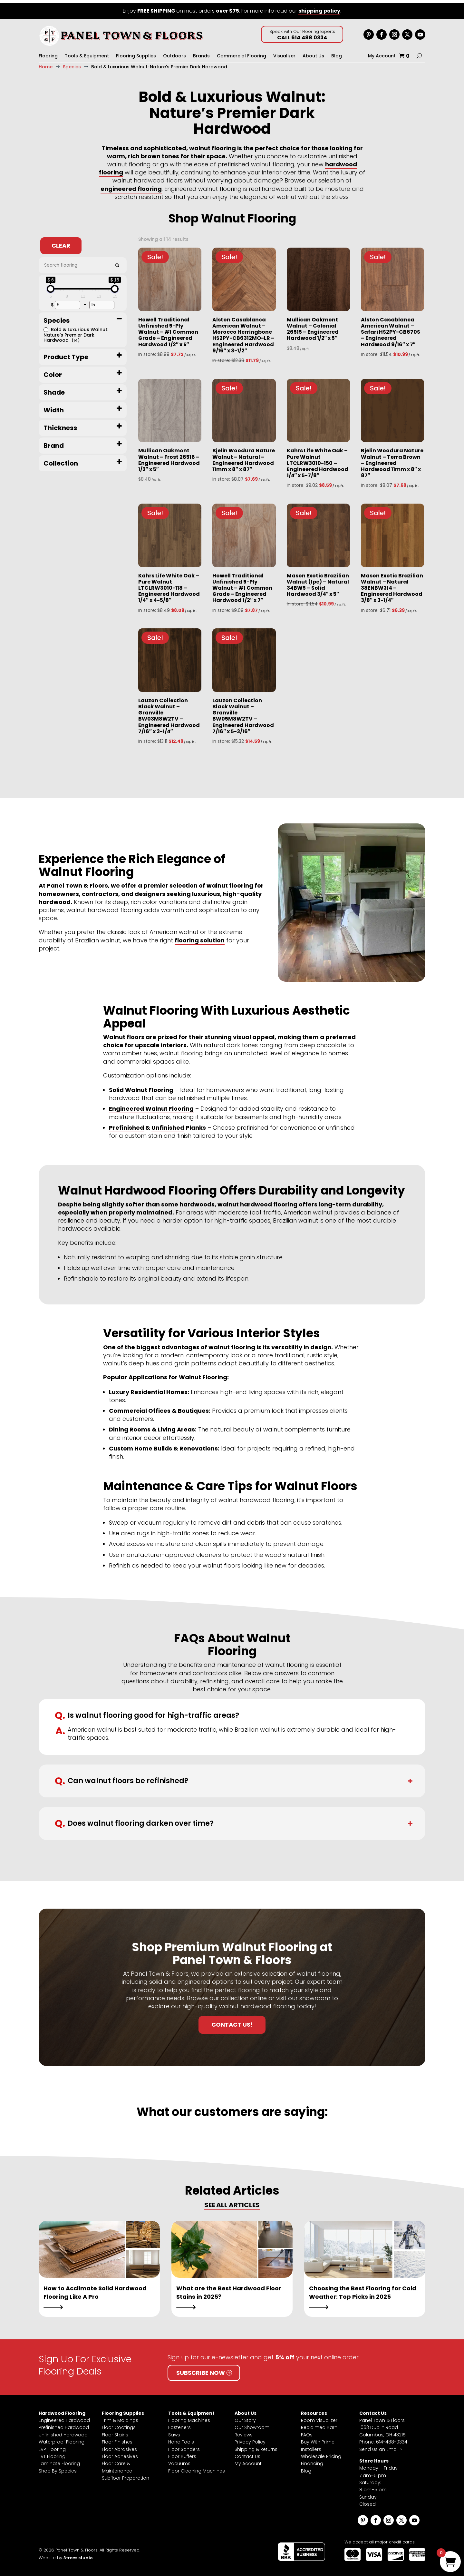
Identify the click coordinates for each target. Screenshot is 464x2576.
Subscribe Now (200, 2369)
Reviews (244, 2431)
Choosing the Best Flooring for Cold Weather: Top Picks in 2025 (362, 2289)
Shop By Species (58, 2467)
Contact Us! (232, 2021)
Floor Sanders (184, 2446)
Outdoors (174, 53)
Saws (174, 2431)
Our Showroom (252, 2424)
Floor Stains (115, 2431)
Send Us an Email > (380, 2446)
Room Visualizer (319, 2417)
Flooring (48, 53)
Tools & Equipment (87, 53)
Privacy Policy (250, 2438)
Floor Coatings (119, 2424)
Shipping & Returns (256, 2446)
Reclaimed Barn (319, 2424)
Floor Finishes (117, 2438)
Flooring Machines (189, 2417)
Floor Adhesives (120, 2453)
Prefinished (126, 1124)
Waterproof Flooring (61, 2438)
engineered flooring (131, 186)
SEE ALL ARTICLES (232, 2201)
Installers (311, 2446)
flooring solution (200, 937)
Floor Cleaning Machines (196, 2467)
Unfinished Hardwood (63, 2431)
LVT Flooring (52, 2453)
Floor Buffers (182, 2453)
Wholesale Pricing (321, 2453)
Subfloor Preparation (125, 2475)
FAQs (307, 2431)
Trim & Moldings (120, 2417)
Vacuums (179, 2460)
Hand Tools (181, 2438)
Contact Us (247, 2453)
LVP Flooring (52, 2446)
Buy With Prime (317, 2438)
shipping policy (319, 7)
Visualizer (284, 53)
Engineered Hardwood (64, 2417)
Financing (312, 2460)
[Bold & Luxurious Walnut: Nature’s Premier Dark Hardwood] (46, 326)
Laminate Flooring (59, 2460)
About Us (313, 53)
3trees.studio (78, 2554)
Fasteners (179, 2424)
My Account (382, 53)
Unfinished (167, 1124)
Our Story (245, 2417)
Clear (61, 242)
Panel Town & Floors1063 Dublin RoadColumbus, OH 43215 (382, 2424)
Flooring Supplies (136, 53)
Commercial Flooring (241, 53)
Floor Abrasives (119, 2446)
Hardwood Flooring (62, 2410)
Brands (201, 53)
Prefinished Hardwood (64, 2424)
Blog (336, 53)
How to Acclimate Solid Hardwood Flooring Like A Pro (95, 2289)
